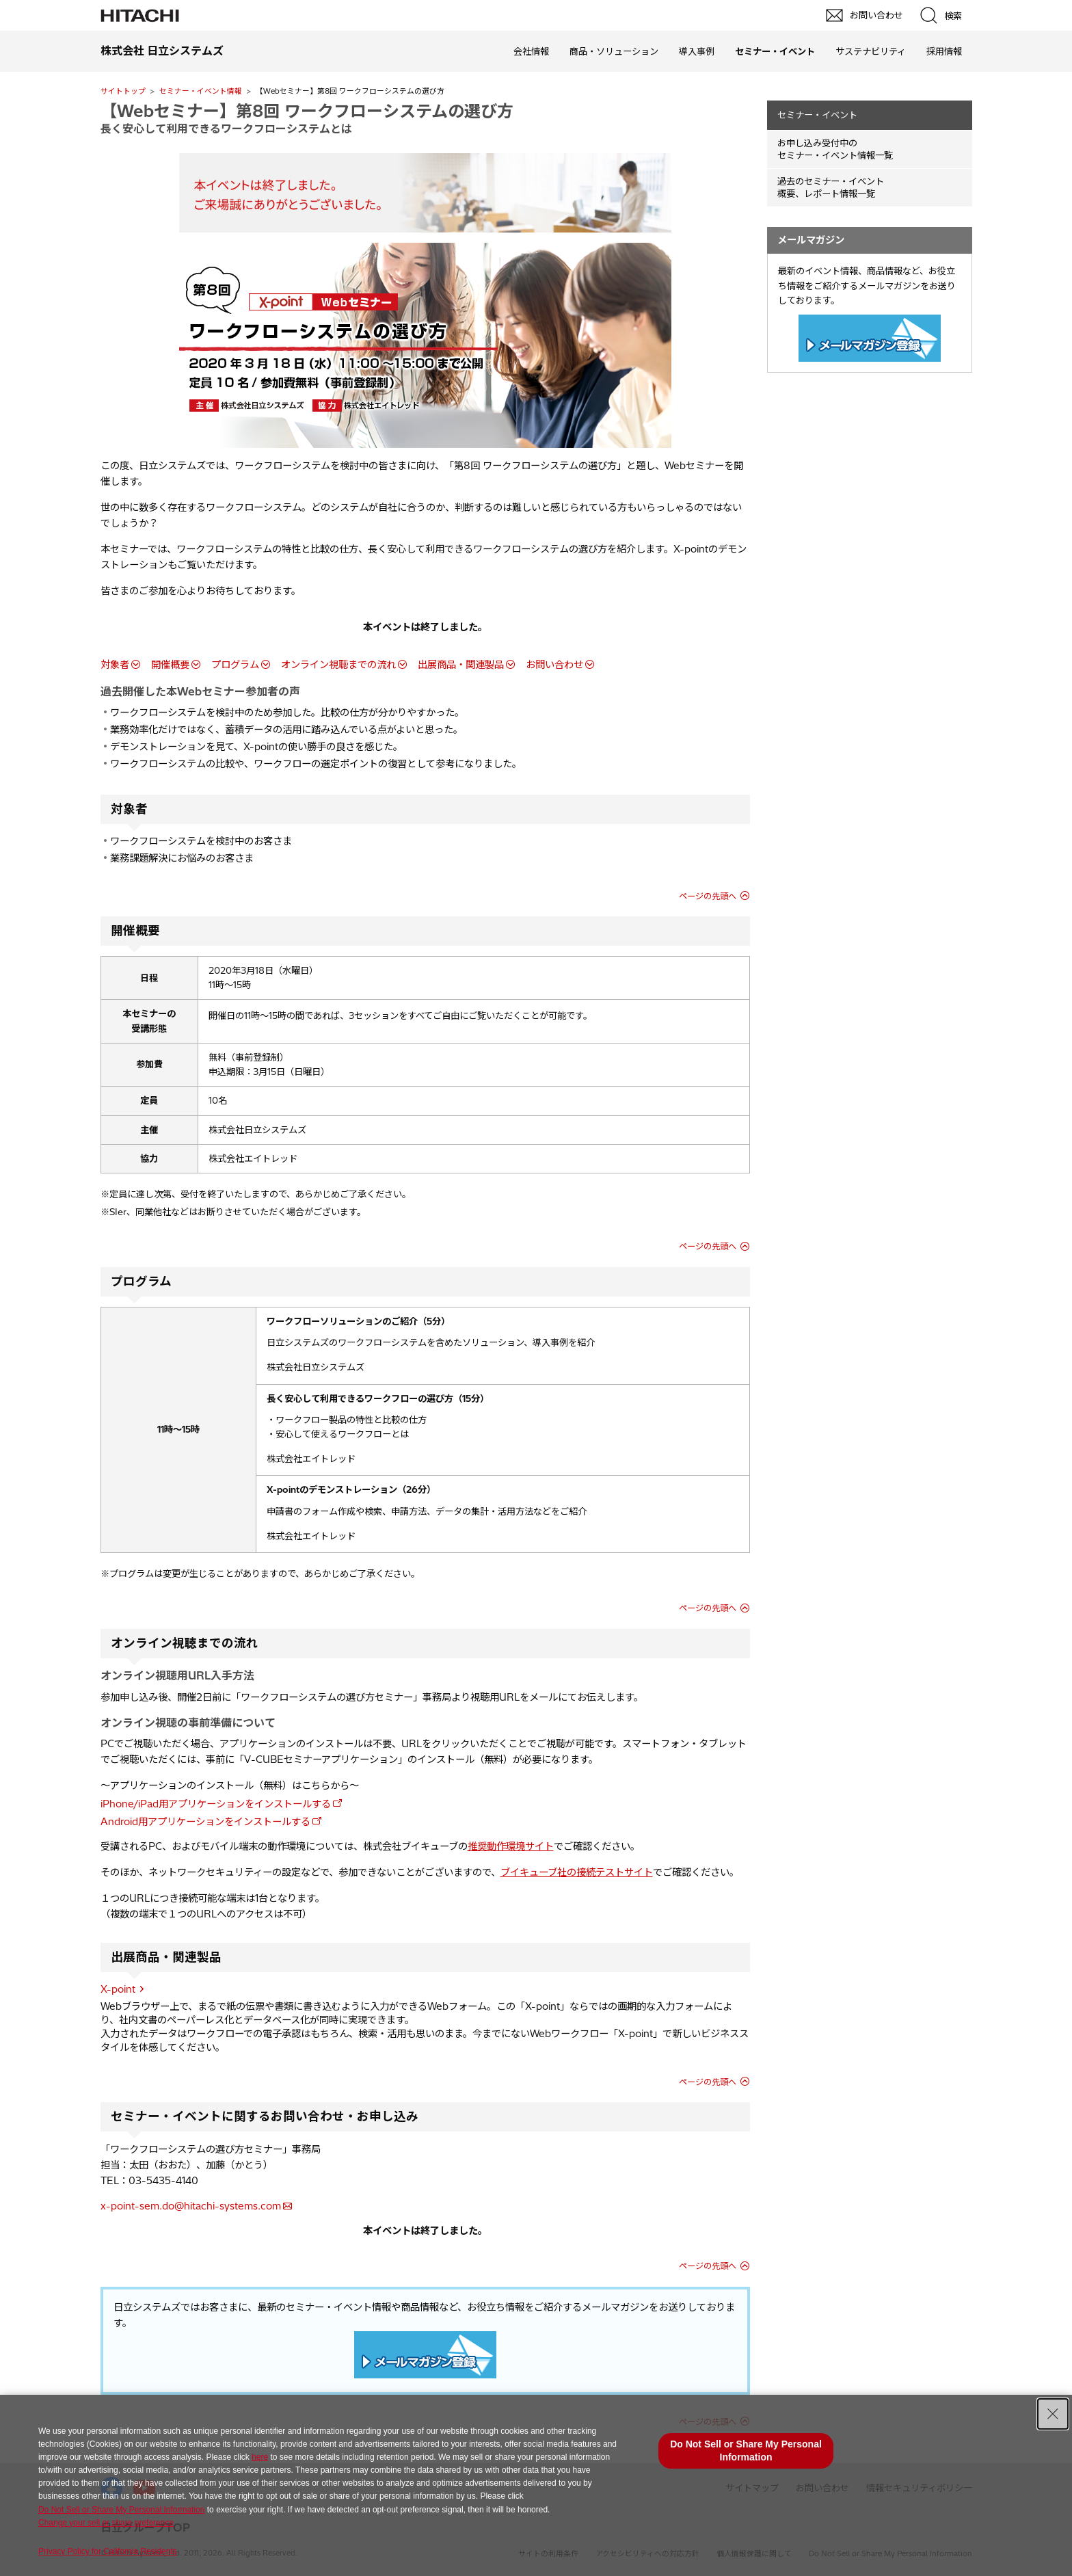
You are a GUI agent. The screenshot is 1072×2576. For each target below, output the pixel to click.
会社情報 (531, 51)
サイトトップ (123, 91)
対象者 (114, 665)
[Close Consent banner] (1053, 2414)
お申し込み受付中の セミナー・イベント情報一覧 (835, 149)
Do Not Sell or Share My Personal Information (121, 2509)
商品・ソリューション (614, 51)
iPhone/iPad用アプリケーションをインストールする (215, 1804)
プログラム (235, 665)
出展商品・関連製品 (461, 665)
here (260, 2457)
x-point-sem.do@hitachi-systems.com (190, 2206)
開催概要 (170, 665)
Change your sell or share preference (106, 2522)
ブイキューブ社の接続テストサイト (576, 1872)
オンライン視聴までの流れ (338, 665)
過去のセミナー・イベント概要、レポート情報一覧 (830, 188)
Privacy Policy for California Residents (107, 2551)
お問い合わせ (554, 665)
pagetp (1055, 2212)
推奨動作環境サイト (511, 1846)
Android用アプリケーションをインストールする (205, 1822)
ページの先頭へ (707, 896)
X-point (117, 1989)
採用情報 (944, 51)
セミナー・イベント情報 (200, 91)
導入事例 (696, 51)
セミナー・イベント (817, 114)
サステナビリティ (870, 51)
